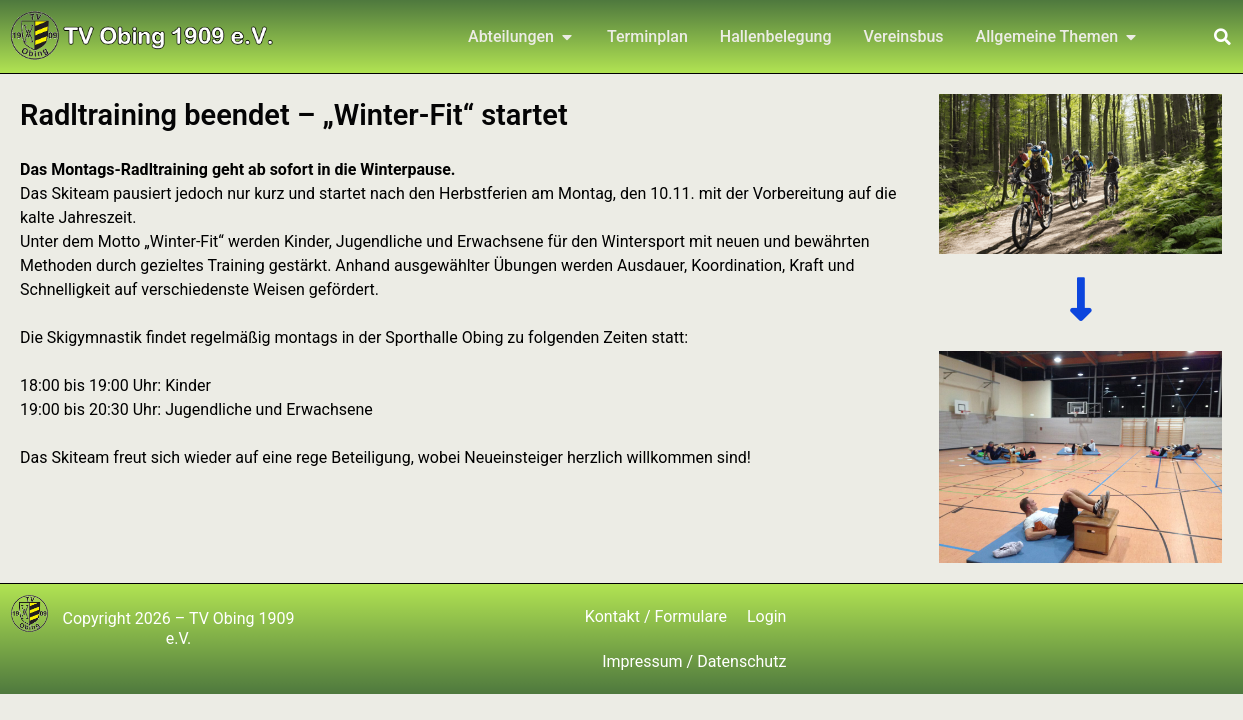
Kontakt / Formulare (656, 616)
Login (766, 616)
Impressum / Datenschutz (694, 661)
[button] (1222, 36)
